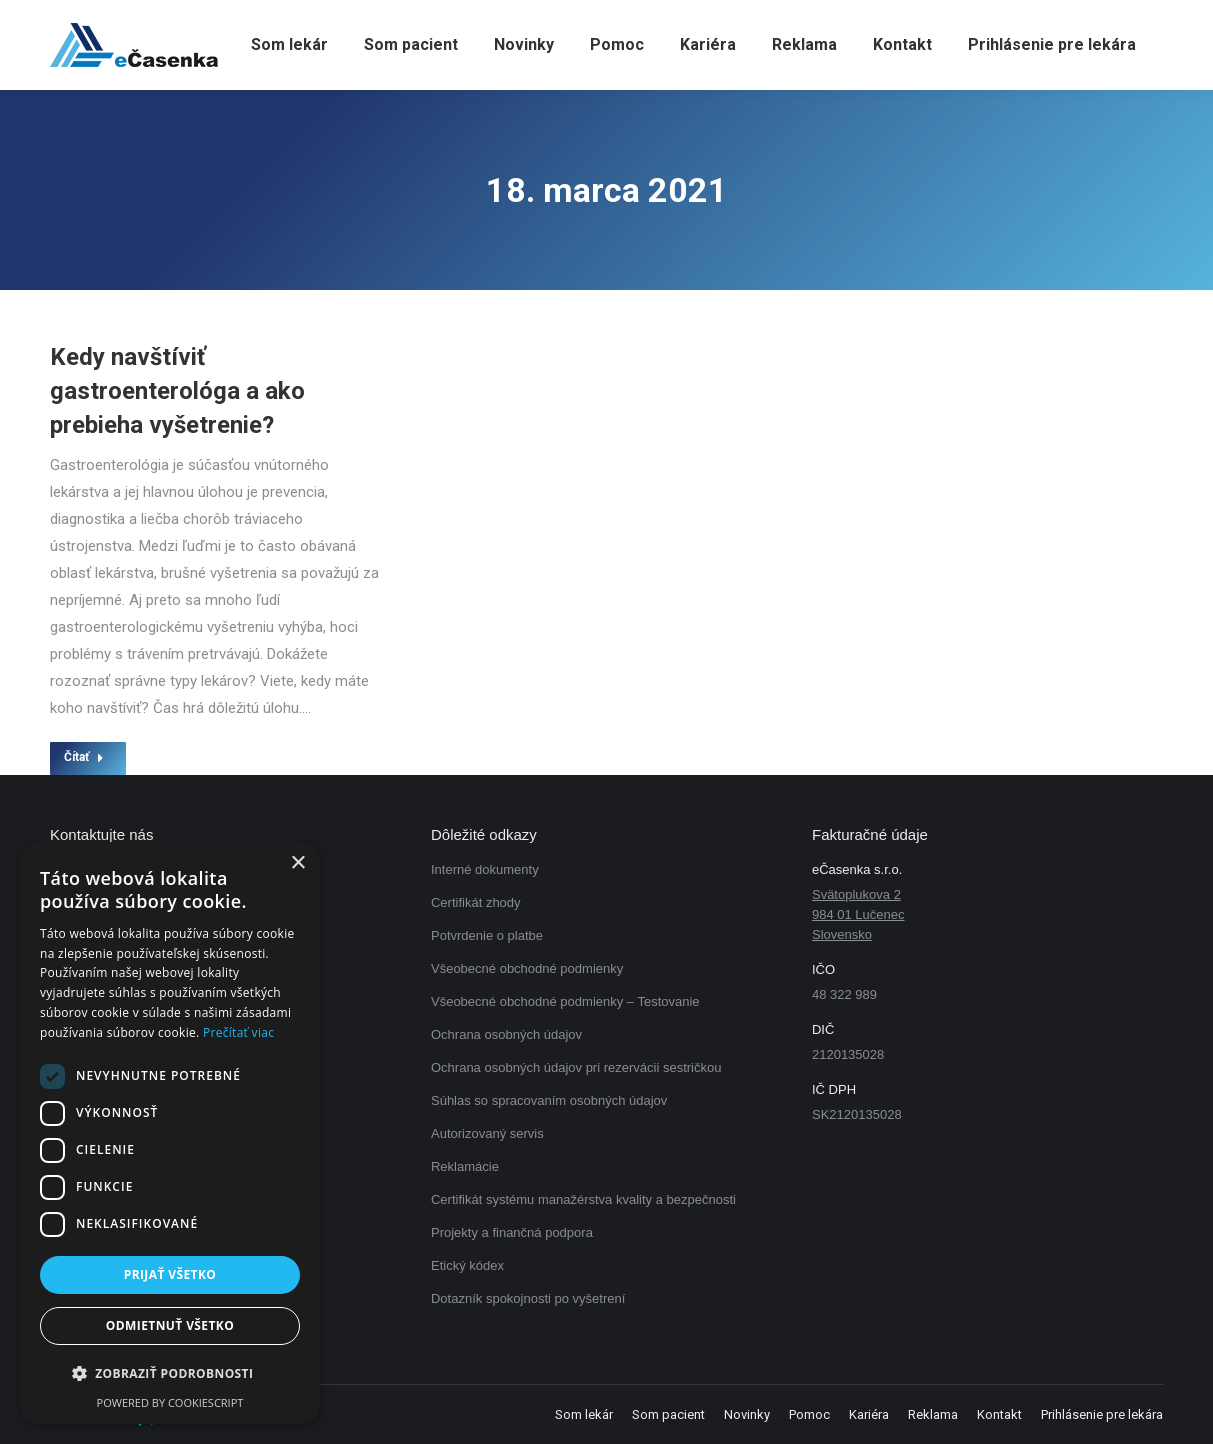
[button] (170, 1374)
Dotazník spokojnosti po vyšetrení (528, 1298)
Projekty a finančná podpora (512, 1232)
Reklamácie (465, 1166)
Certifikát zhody (476, 902)
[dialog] (170, 1133)
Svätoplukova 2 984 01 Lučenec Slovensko (858, 914)
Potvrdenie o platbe (487, 935)
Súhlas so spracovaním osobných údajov (549, 1100)
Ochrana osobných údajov (506, 1034)
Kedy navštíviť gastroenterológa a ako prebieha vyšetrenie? (177, 391)
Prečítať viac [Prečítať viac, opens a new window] (238, 1032)
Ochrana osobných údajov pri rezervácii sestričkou (576, 1067)
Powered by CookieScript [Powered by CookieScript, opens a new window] (170, 1402)
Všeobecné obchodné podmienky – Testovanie (565, 1001)
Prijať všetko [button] (170, 1274)
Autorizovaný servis (487, 1133)
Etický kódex (467, 1265)
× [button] (297, 863)
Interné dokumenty (485, 869)
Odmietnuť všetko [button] (170, 1325)
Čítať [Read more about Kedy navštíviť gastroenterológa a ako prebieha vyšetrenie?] (84, 757)
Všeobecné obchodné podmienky (527, 968)
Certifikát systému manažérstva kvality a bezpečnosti (583, 1199)
